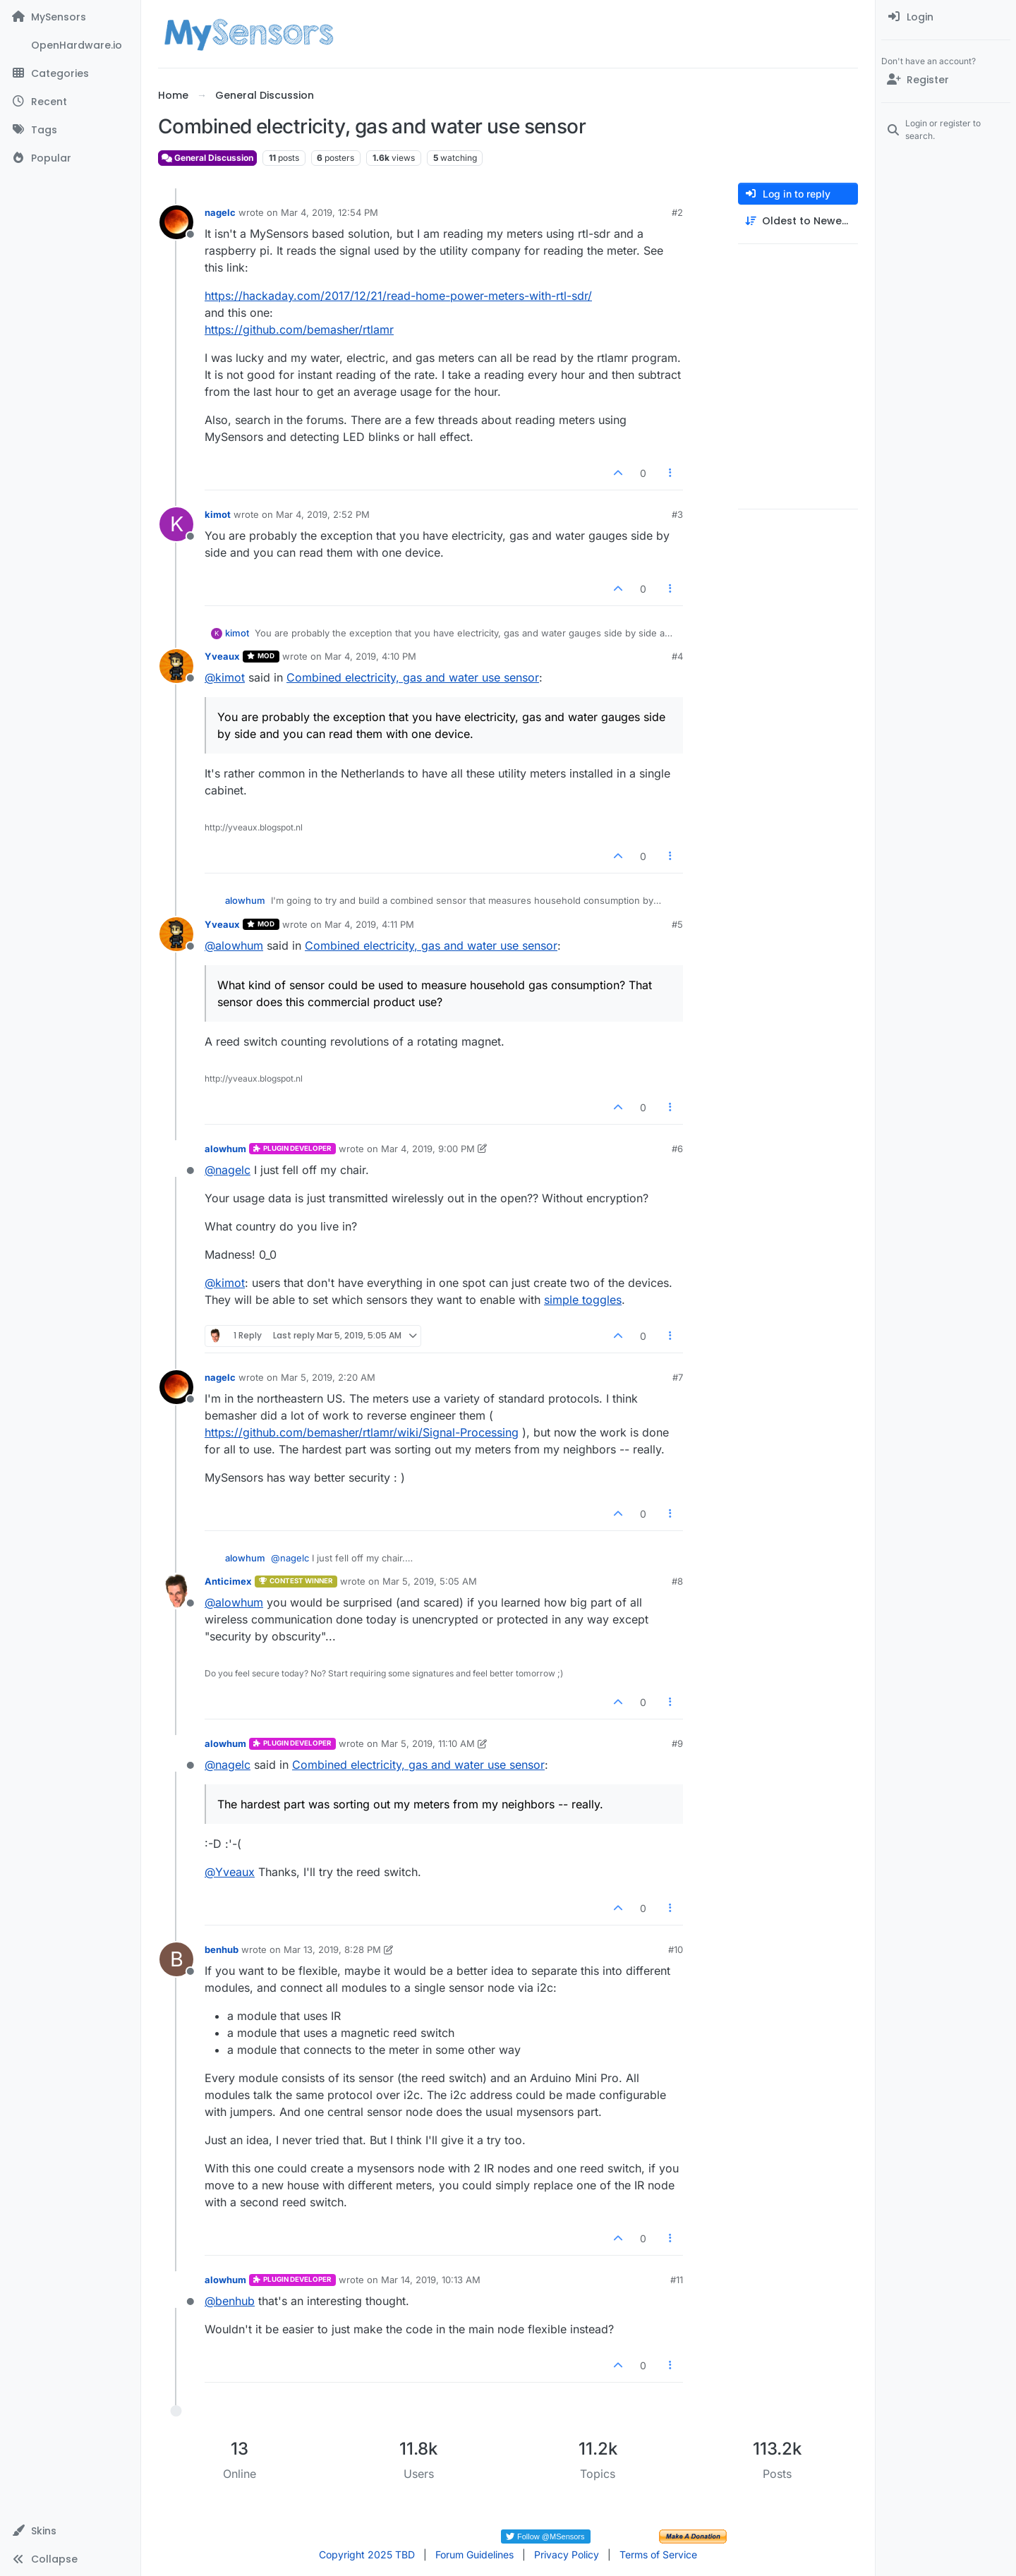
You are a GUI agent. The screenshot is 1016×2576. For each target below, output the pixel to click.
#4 (677, 656)
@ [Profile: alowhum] (234, 945)
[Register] (945, 79)
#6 (677, 1148)
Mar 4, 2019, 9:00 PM (428, 1148)
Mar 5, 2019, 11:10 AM (428, 1743)
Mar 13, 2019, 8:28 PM (332, 1949)
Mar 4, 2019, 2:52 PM (323, 514)
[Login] (945, 17)
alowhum (245, 900)
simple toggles (583, 1300)
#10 (675, 1949)
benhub (221, 1949)
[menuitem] (945, 17)
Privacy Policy (566, 2554)
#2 (677, 212)
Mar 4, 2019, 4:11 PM (369, 924)
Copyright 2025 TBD (367, 2554)
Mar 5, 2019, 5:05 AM (429, 1581)
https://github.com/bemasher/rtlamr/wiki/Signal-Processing (362, 1432)
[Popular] (70, 158)
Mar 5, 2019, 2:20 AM (328, 1377)
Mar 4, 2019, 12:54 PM (329, 212)
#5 (677, 924)
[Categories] (70, 73)
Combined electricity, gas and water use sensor (412, 677)
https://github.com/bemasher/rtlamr (299, 329)
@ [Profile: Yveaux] (230, 1872)
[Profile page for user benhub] (176, 1959)
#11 (676, 2279)
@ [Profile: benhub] (230, 2301)
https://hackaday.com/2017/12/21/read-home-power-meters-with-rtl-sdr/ (398, 296)
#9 (677, 1743)
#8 (677, 1581)
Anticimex (228, 1581)
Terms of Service (658, 2554)
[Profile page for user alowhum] (176, 1158)
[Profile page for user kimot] (176, 524)
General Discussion (207, 157)
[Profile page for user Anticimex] (176, 1591)
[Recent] (70, 101)
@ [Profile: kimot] (225, 677)
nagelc (220, 212)
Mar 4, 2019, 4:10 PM (370, 656)
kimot (218, 514)
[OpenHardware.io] (70, 45)
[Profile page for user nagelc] (176, 222)
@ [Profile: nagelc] (227, 1170)
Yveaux (222, 656)
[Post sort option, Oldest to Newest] (798, 221)
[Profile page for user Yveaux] (176, 666)
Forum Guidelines (474, 2554)
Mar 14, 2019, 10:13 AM (430, 2279)
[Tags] (70, 130)
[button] (70, 2531)
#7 (677, 1377)
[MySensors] (70, 17)
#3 (677, 514)
